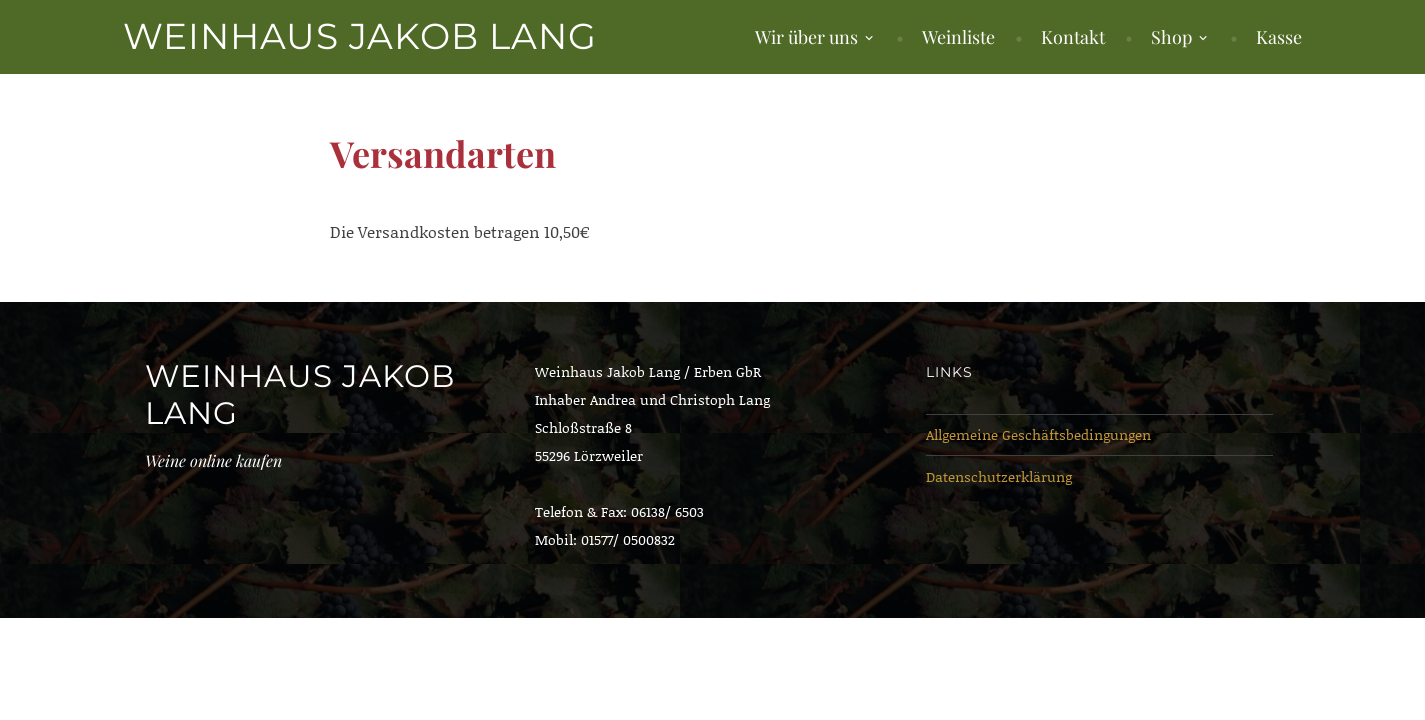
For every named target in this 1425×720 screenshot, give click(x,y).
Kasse (1279, 37)
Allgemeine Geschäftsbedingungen (1038, 434)
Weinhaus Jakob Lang (360, 36)
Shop (1171, 37)
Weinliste (958, 37)
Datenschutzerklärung (999, 476)
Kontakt (1073, 37)
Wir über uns (806, 37)
